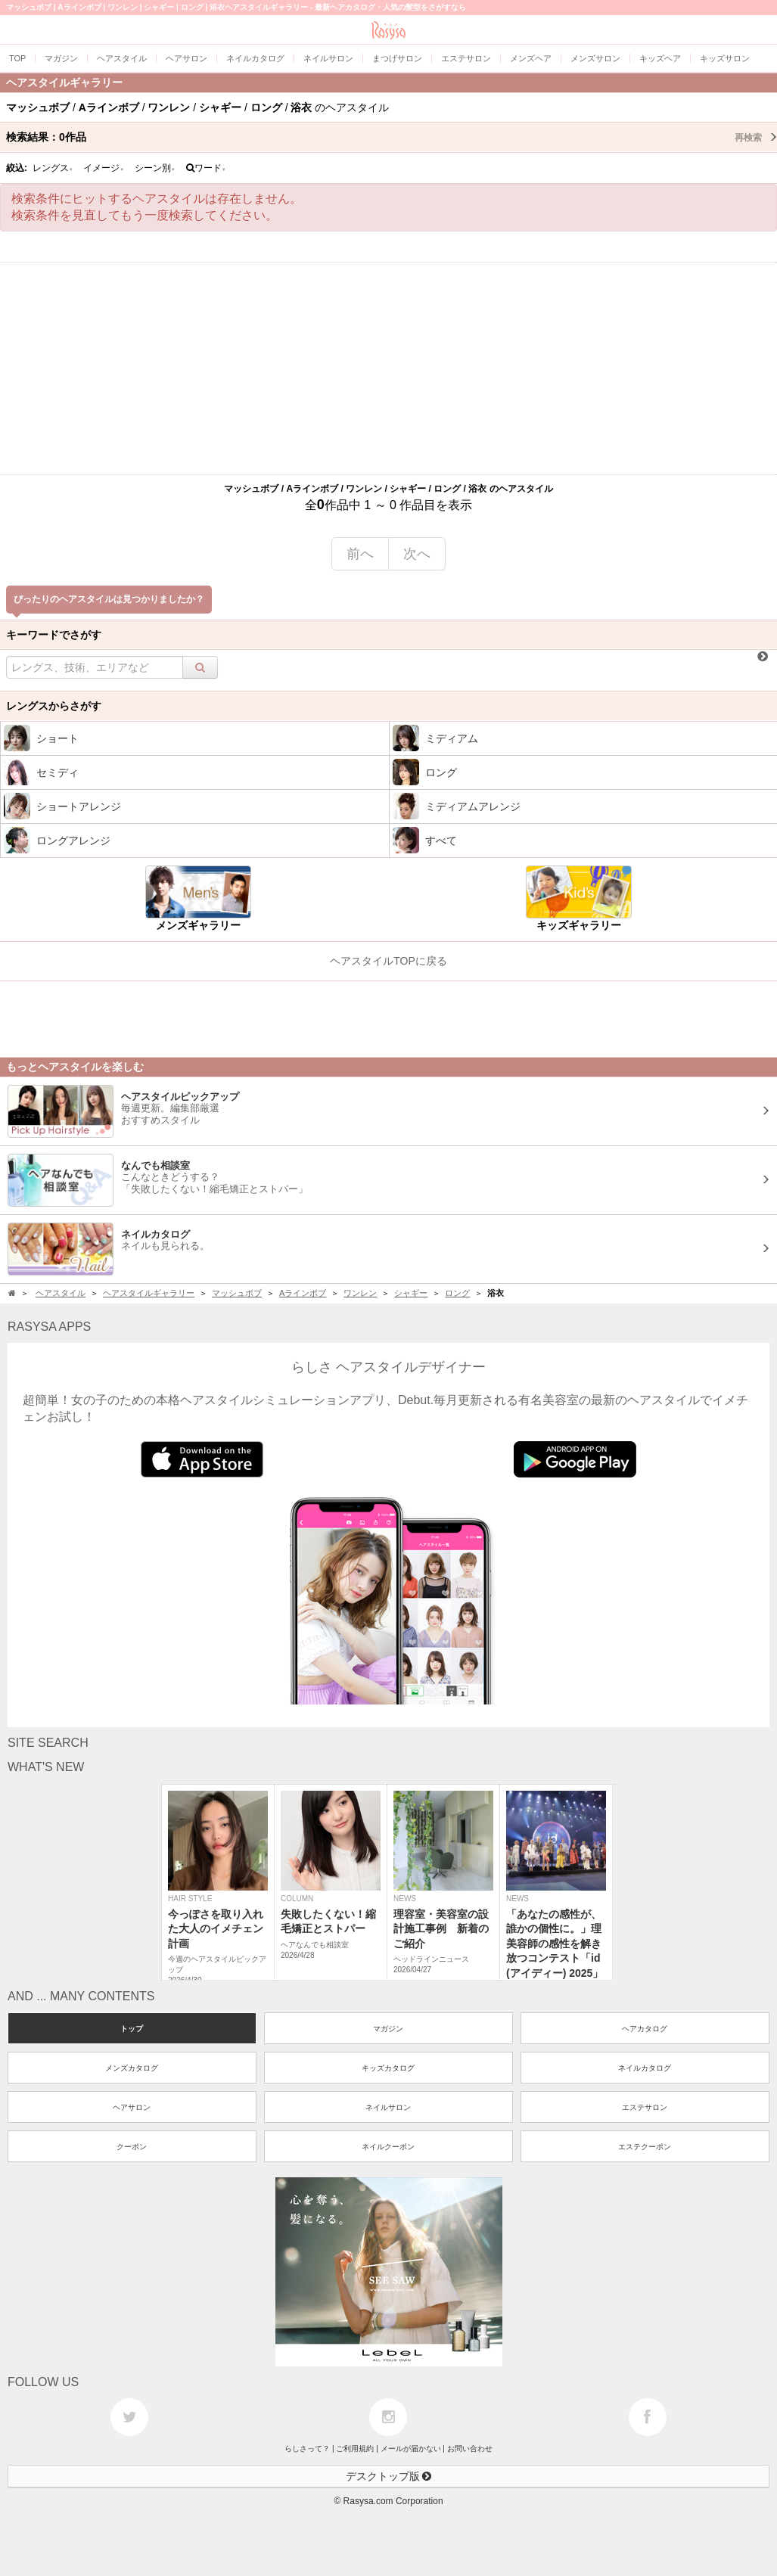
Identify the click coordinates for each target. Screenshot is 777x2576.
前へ (360, 553)
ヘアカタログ (644, 2028)
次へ (416, 553)
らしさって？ (307, 2448)
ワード (206, 168)
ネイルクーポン (388, 2147)
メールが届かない (411, 2448)
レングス (53, 168)
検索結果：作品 (391, 137)
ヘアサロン (132, 2107)
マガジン (388, 2028)
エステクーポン (644, 2147)
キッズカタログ (388, 2068)
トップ (131, 2028)
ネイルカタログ (644, 2068)
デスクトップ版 (389, 2476)
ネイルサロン (388, 2107)
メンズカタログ (131, 2068)
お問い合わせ (470, 2448)
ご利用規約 (355, 2448)
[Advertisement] (388, 368)
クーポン (132, 2147)
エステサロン (644, 2107)
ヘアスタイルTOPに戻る (388, 961)
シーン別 (155, 168)
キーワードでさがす (53, 635)
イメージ (103, 168)
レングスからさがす (53, 706)
